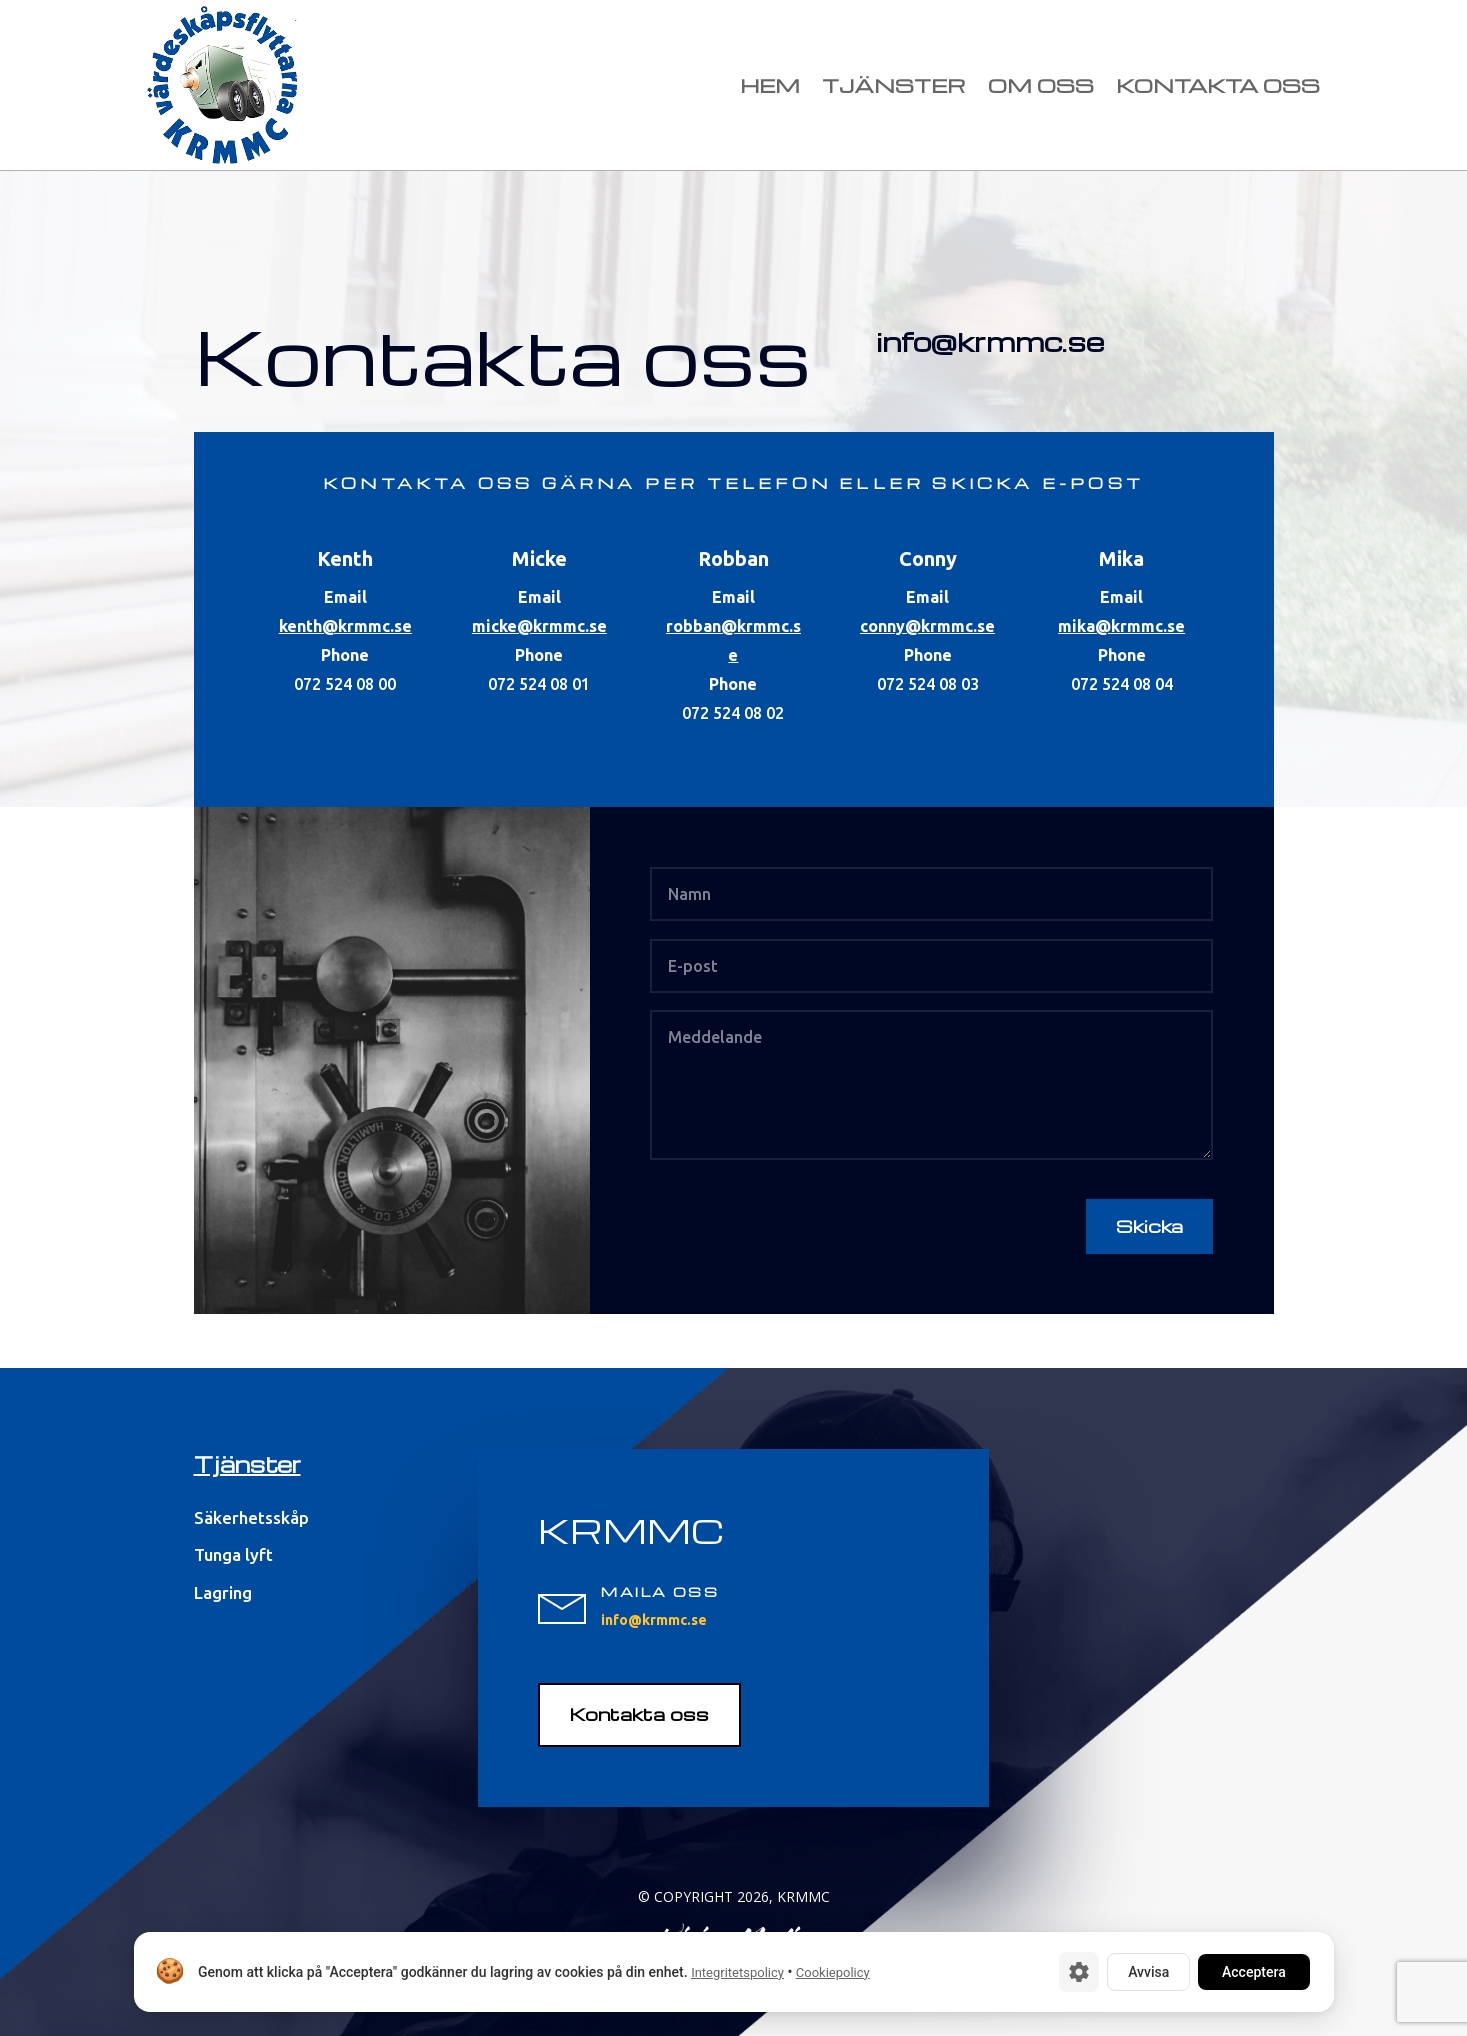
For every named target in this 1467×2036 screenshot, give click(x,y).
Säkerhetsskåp (251, 1517)
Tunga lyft (233, 1554)
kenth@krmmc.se (345, 626)
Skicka (1149, 1225)
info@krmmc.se (990, 341)
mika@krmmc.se (1121, 626)
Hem (770, 85)
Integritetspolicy (737, 1972)
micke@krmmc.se (539, 626)
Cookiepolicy (832, 1972)
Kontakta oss (1218, 85)
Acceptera (1254, 1972)
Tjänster (894, 85)
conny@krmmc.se (927, 626)
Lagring (223, 1592)
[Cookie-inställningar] (1079, 1972)
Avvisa (1148, 1972)
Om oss (1041, 85)
